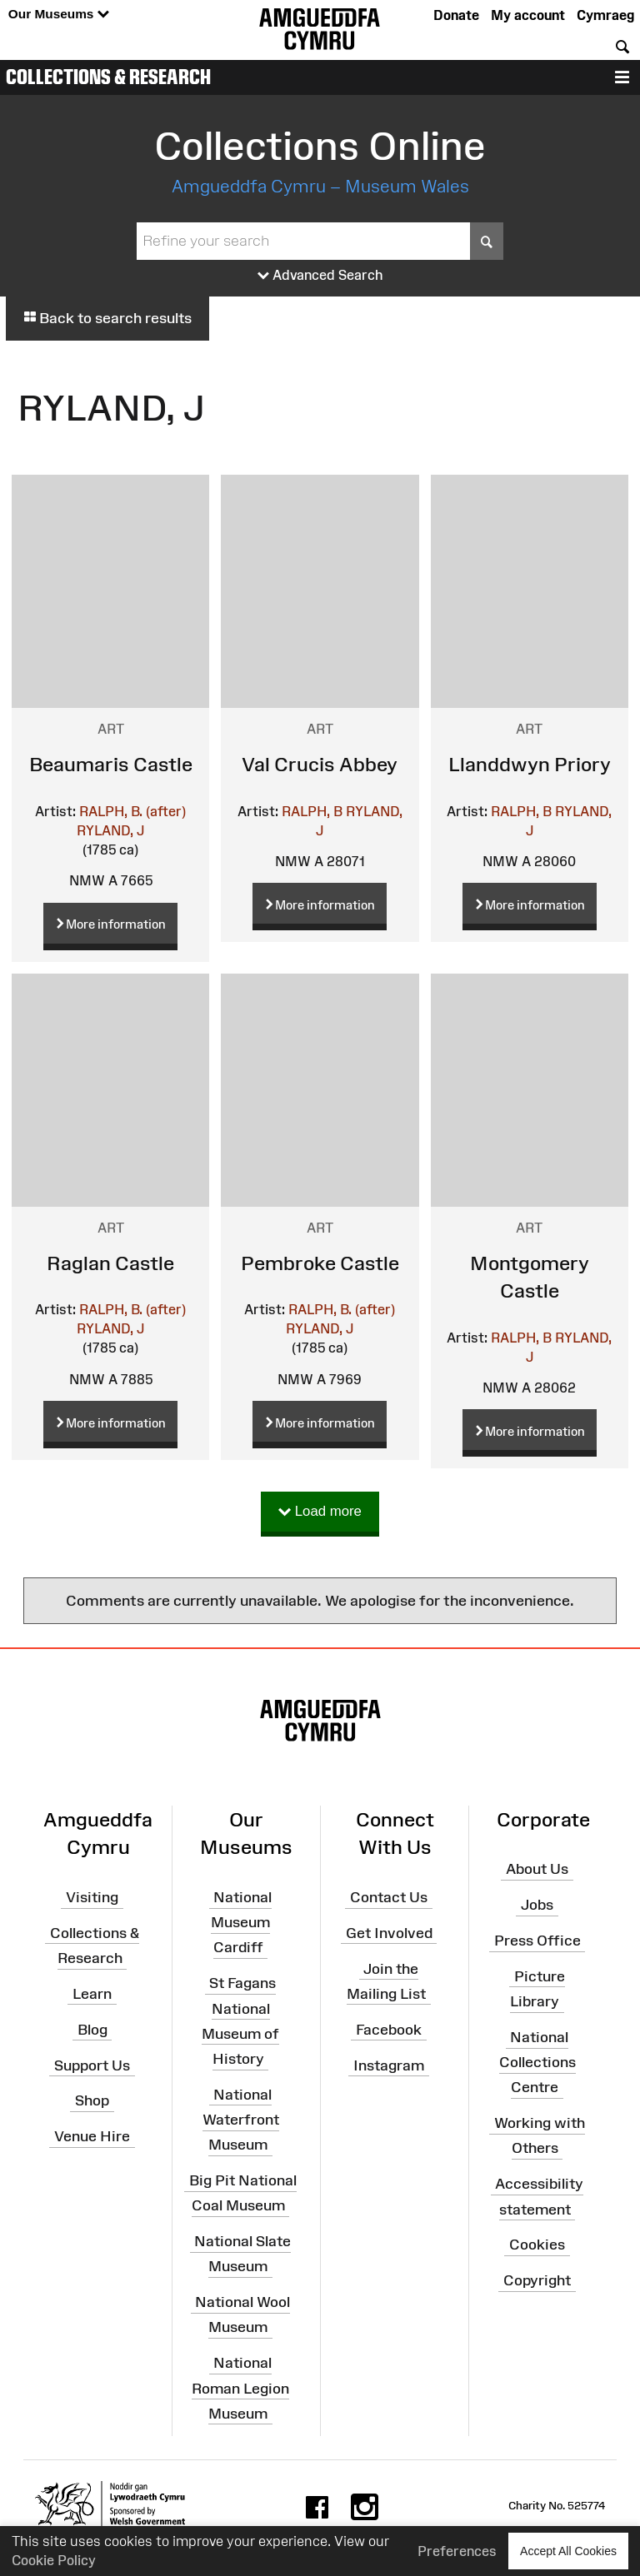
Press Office (537, 1940)
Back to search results (107, 318)
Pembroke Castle (320, 1263)
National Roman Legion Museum (240, 2387)
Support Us (92, 2064)
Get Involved (389, 1933)
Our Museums (58, 14)
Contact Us (389, 1897)
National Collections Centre (537, 2062)
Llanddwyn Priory (529, 764)
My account (528, 14)
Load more (320, 1512)
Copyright (537, 2280)
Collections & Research (108, 76)
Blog (93, 2029)
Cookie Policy (54, 2560)
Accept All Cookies (568, 2551)
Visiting (92, 1897)
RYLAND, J (110, 830)
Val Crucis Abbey (320, 764)
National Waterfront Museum (240, 2119)
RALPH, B (312, 811)
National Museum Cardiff (241, 1922)
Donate (456, 14)
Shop (92, 2100)
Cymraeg (605, 14)
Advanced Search (320, 275)
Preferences (457, 2551)
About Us (537, 1869)
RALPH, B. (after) (132, 811)
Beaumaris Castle (110, 764)
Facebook (389, 2029)
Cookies (537, 2244)
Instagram (388, 2064)
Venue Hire (92, 2136)
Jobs (537, 1904)
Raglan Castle (110, 1263)
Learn (92, 1994)
